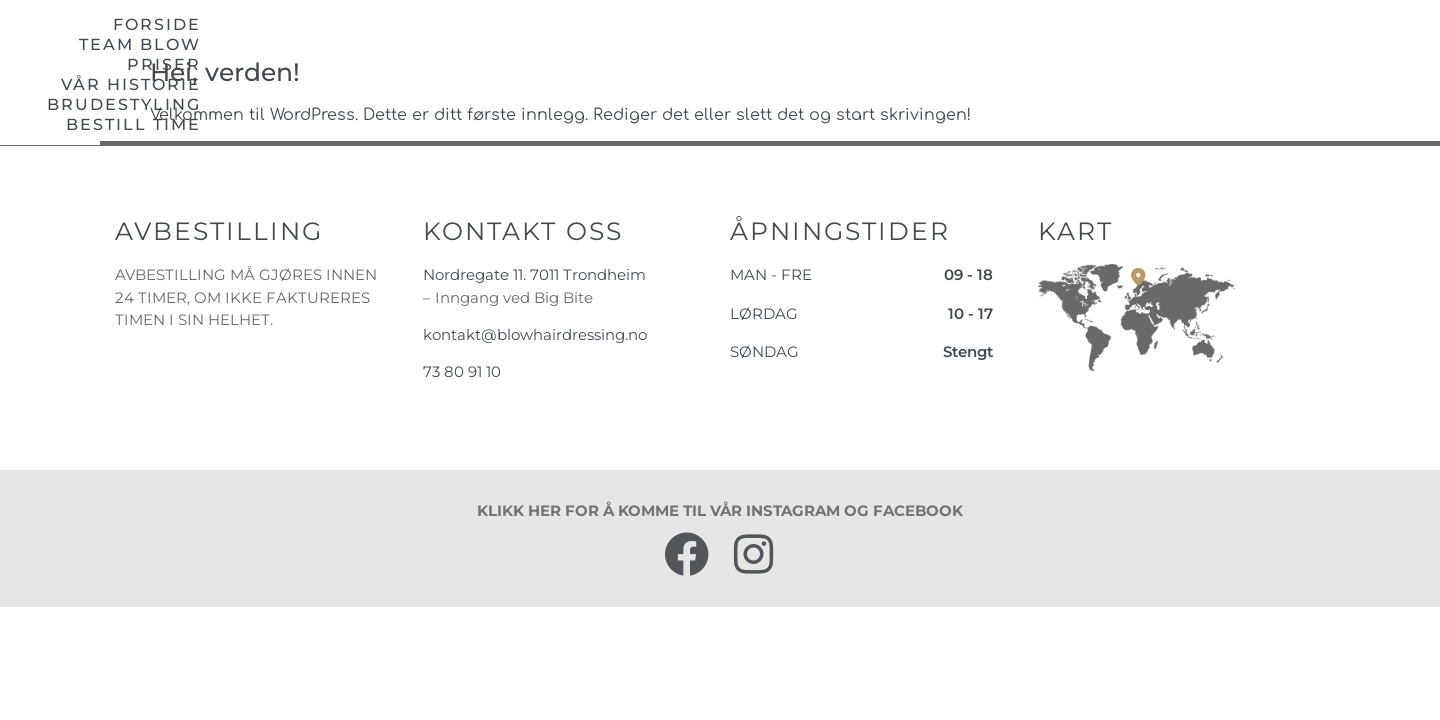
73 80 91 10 (462, 402)
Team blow (735, 41)
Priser (861, 41)
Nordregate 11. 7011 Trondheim (534, 305)
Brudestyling (1171, 41)
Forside (602, 41)
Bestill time (1343, 41)
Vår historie (996, 41)
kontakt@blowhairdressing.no (535, 365)
